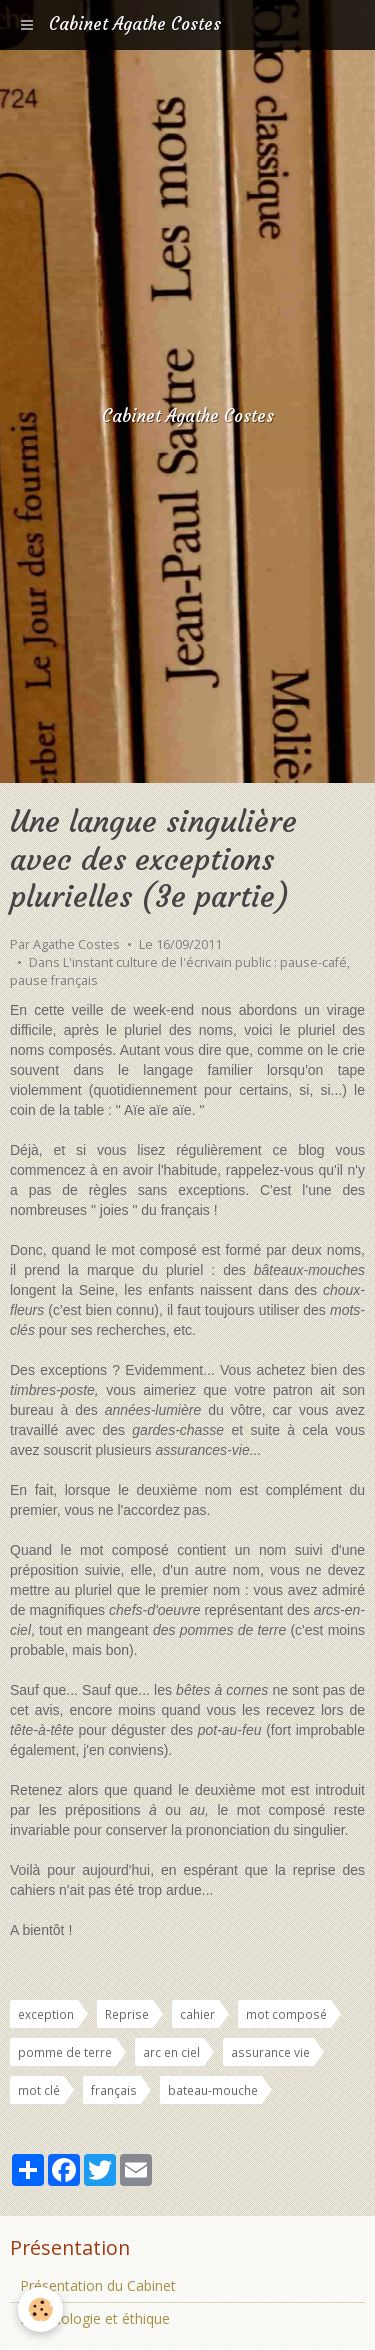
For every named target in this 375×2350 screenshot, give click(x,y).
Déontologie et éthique (95, 2318)
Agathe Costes (76, 944)
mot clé (39, 2090)
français (114, 2090)
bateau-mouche (213, 2090)
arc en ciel (171, 2052)
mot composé (286, 2014)
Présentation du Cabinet (98, 2285)
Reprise (127, 2014)
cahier (197, 2014)
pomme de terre (65, 2052)
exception (46, 2014)
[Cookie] (40, 2309)
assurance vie (270, 2052)
